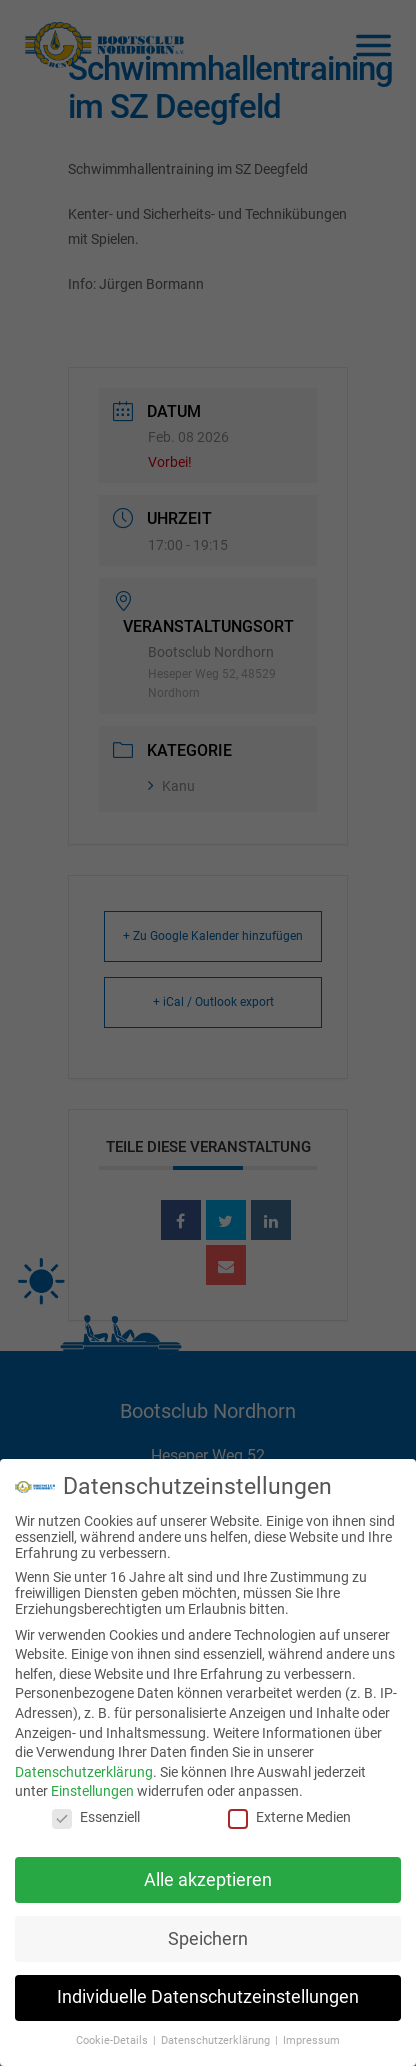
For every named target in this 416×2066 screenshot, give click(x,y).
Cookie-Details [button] (113, 2040)
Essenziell (96, 1817)
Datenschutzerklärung (84, 1772)
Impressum (311, 2040)
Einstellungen (92, 1791)
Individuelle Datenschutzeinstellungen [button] (208, 1997)
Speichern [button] (208, 1939)
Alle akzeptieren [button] (208, 1880)
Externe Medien (289, 1817)
